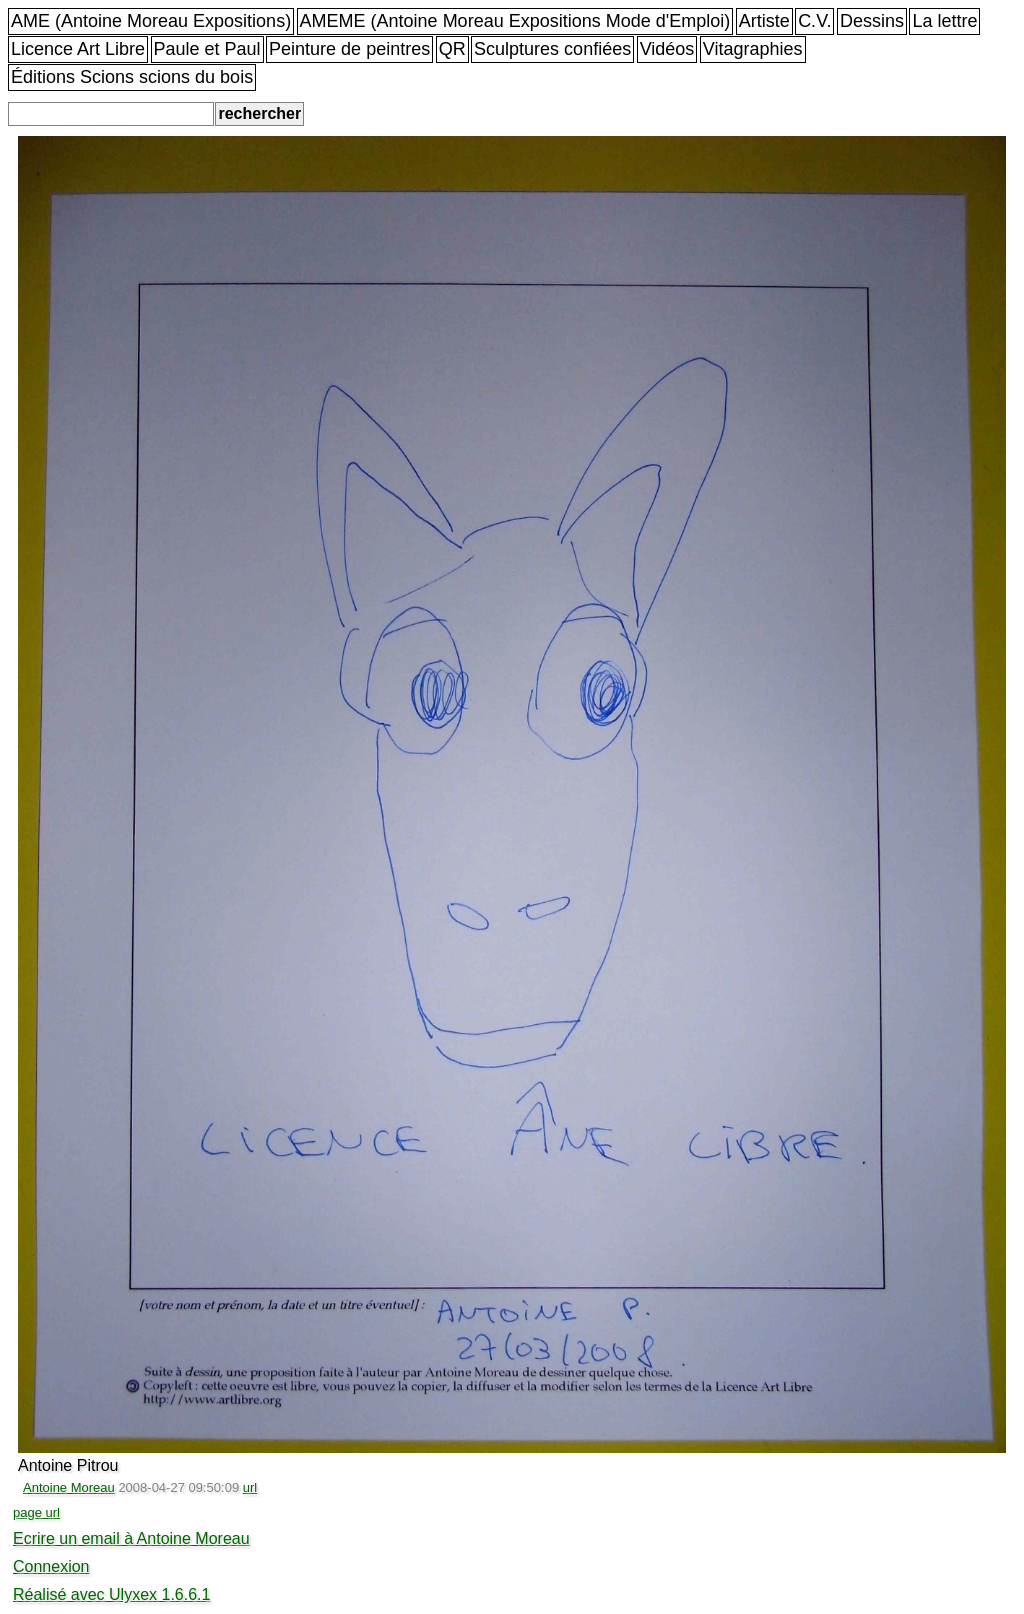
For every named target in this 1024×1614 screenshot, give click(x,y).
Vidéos (667, 49)
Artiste (764, 21)
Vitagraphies (753, 49)
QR (452, 49)
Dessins (872, 21)
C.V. (814, 21)
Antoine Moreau (69, 1487)
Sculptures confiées (552, 49)
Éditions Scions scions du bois (132, 77)
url (250, 1487)
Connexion (51, 1566)
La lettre (944, 21)
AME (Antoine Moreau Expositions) (151, 21)
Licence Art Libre (78, 49)
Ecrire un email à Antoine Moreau (131, 1538)
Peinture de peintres (349, 49)
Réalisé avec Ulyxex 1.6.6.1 (111, 1594)
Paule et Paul (207, 49)
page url (36, 1512)
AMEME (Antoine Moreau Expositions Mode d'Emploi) (515, 21)
